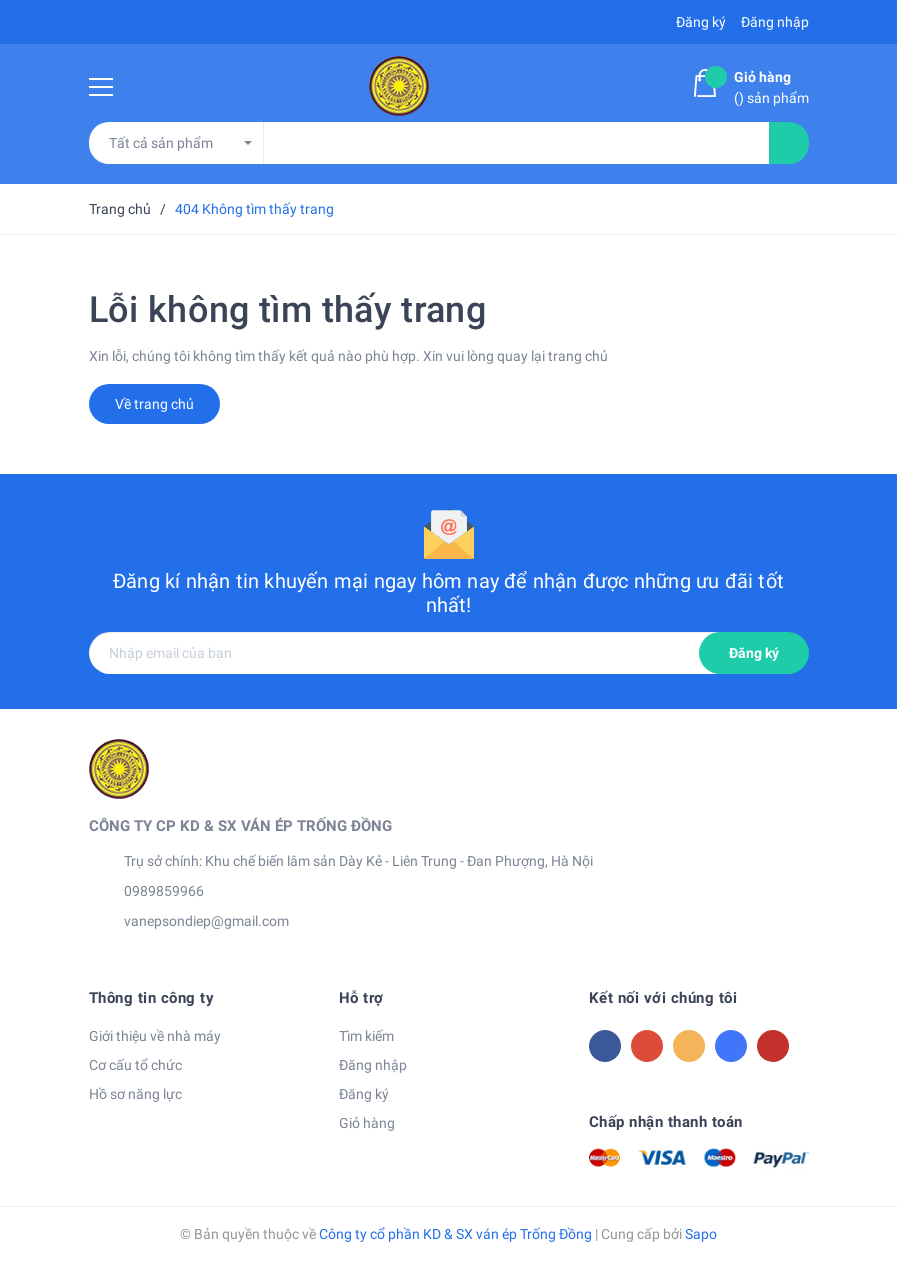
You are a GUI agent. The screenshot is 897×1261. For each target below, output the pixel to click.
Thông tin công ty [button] (152, 998)
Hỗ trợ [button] (361, 998)
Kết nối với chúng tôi (663, 998)
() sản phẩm (771, 86)
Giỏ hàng (367, 1123)
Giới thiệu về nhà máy (155, 1036)
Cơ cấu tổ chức (135, 1065)
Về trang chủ (154, 404)
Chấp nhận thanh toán (666, 1122)
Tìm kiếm (366, 1036)
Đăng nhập (373, 1065)
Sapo (701, 1234)
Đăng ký (754, 653)
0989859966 (164, 891)
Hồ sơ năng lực (135, 1094)
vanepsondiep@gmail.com (206, 921)
